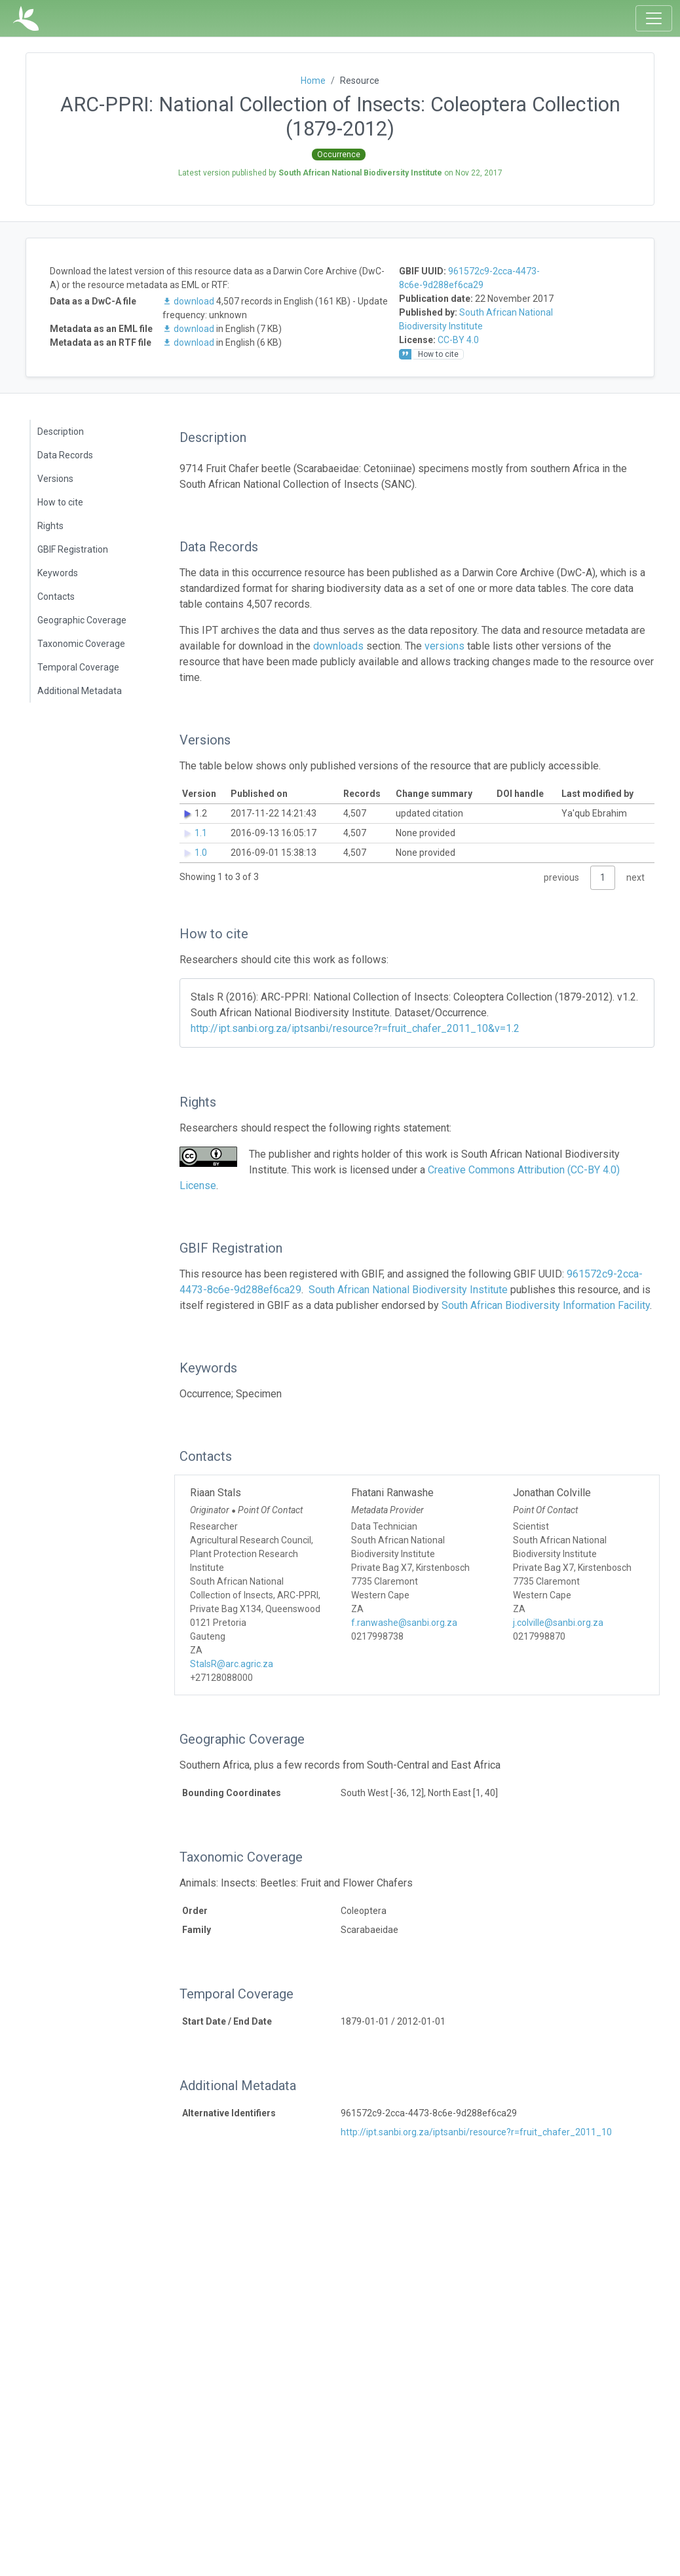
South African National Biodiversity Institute (408, 1289)
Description (60, 431)
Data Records (65, 455)
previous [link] (561, 877)
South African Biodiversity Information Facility (546, 1305)
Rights (50, 526)
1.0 (201, 852)
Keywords (57, 573)
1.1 (201, 833)
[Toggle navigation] (653, 18)
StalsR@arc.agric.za (231, 1664)
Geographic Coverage (81, 620)
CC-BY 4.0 (458, 340)
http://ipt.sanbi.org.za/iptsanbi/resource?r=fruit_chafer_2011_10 (476, 2132)
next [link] (635, 877)
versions (444, 646)
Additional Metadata (79, 691)
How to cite (60, 502)
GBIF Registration (72, 549)
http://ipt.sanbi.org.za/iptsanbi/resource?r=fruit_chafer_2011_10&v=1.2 (355, 1028)
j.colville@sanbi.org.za (558, 1622)
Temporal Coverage (78, 667)
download (189, 301)
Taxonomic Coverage (81, 643)
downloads (338, 646)
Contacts (56, 596)
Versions (55, 478)
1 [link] (602, 877)
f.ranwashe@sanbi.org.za (404, 1622)
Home (313, 80)
